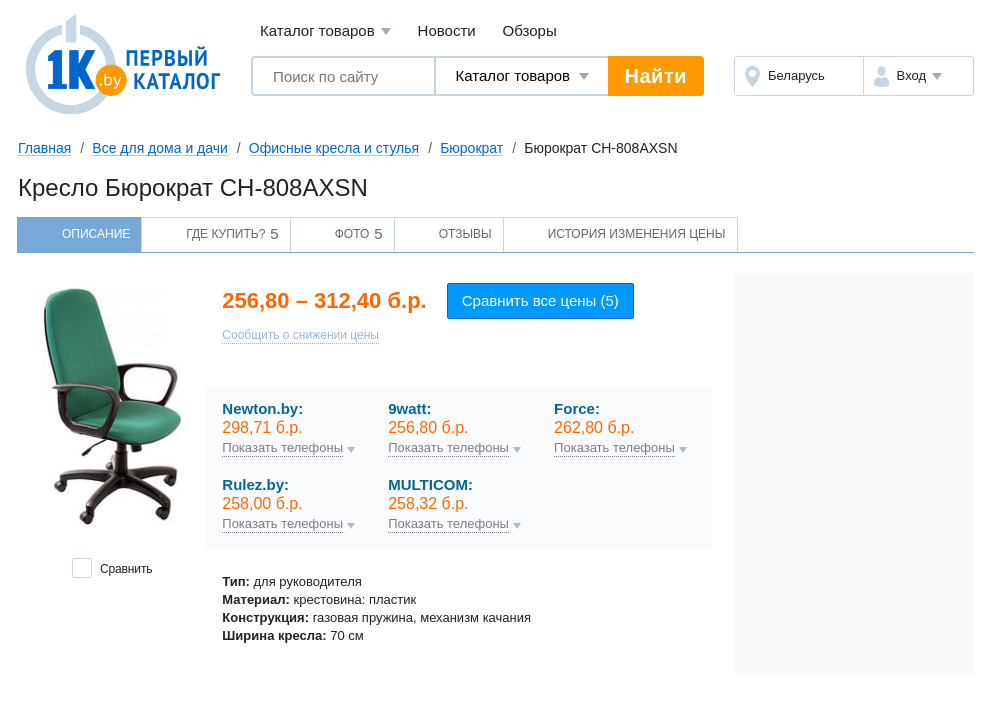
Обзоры (530, 30)
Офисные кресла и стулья (334, 148)
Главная (44, 148)
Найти (656, 76)
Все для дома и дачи (160, 148)
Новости (447, 30)
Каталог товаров (325, 31)
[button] (918, 76)
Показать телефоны (282, 448)
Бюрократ (471, 148)
